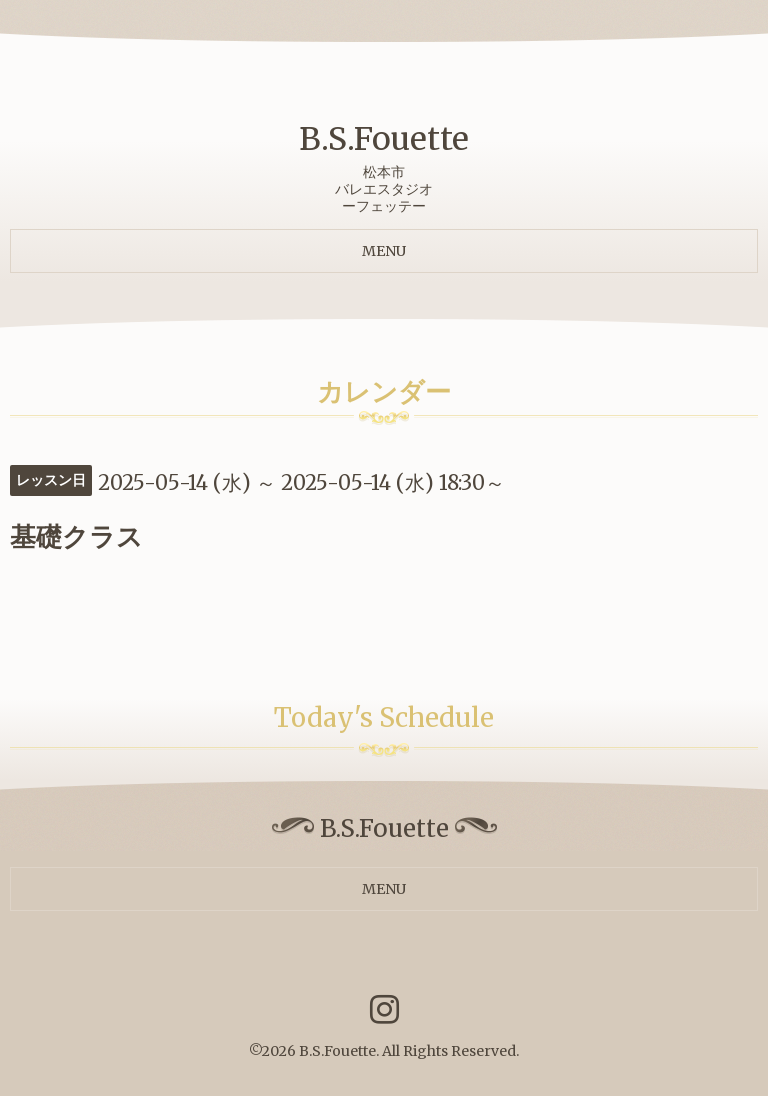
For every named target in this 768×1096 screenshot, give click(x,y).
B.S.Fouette (384, 139)
